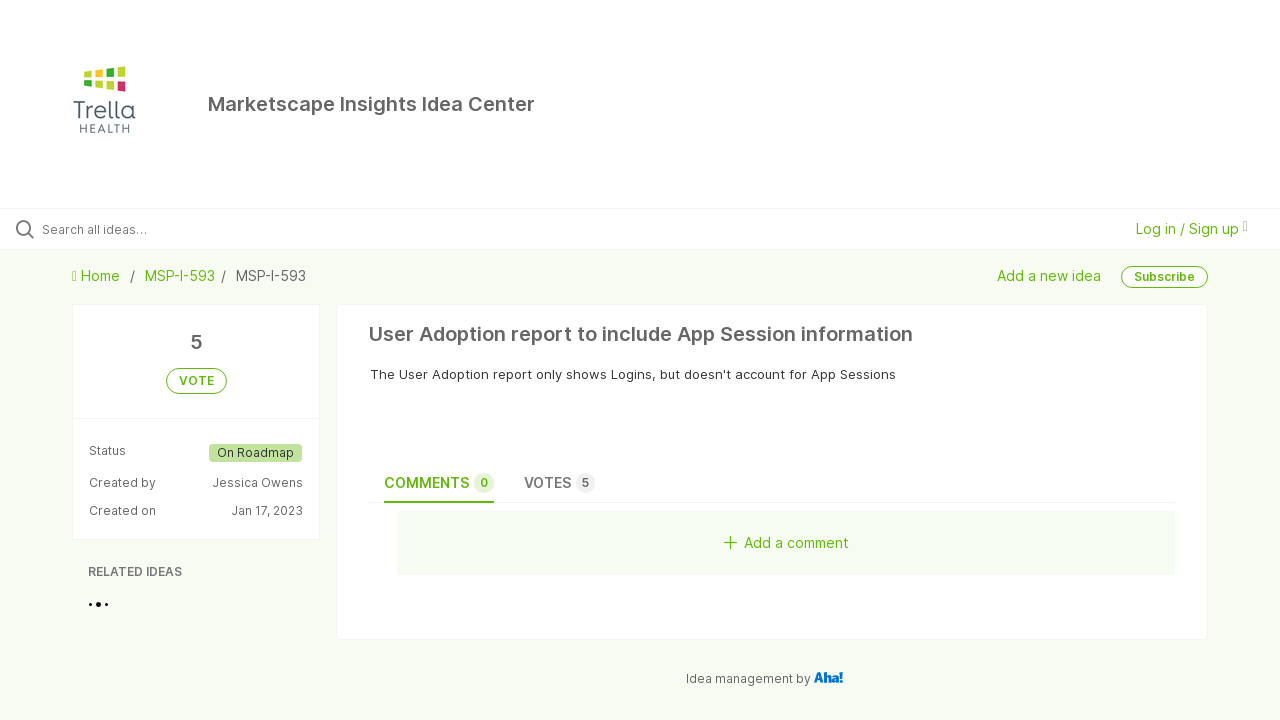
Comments (439, 483)
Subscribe (1164, 276)
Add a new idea (1049, 275)
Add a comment (786, 542)
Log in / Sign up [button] (1192, 228)
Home (98, 275)
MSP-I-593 (180, 275)
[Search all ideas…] (153, 229)
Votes (559, 483)
